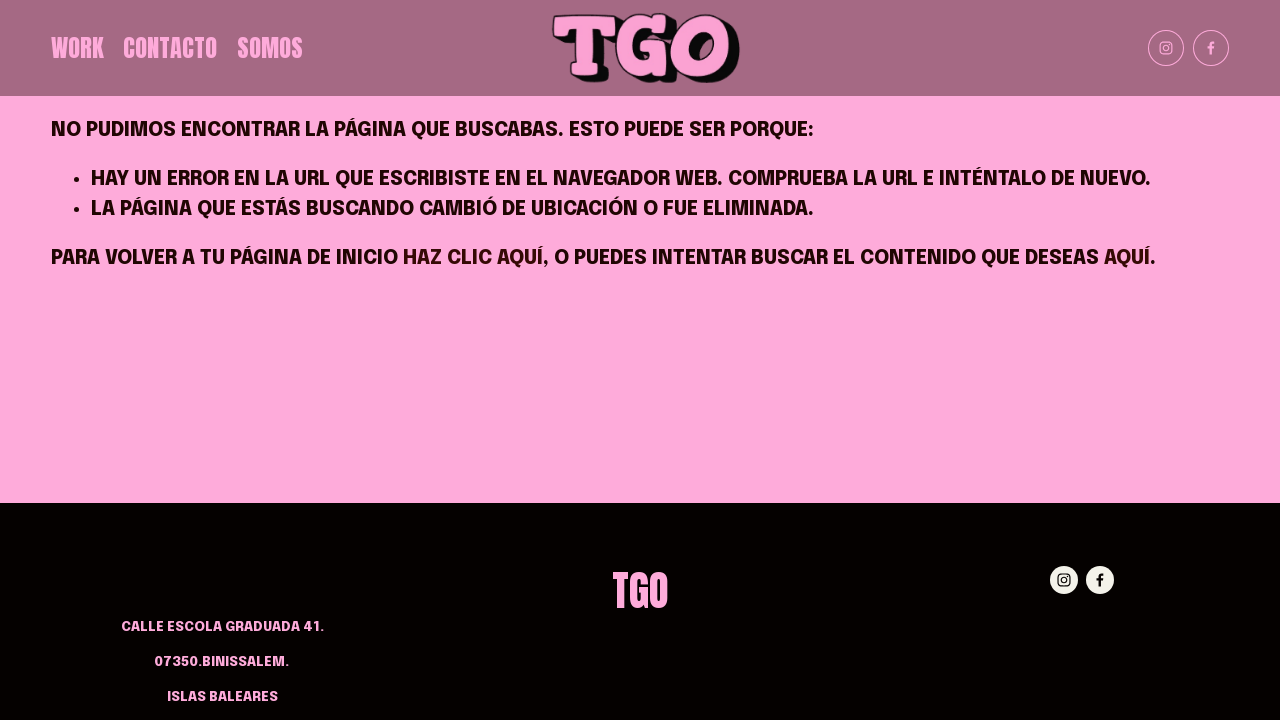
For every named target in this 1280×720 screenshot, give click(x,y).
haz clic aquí (473, 259)
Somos (270, 48)
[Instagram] (1166, 48)
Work (77, 48)
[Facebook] (1211, 48)
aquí (1127, 259)
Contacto (170, 48)
